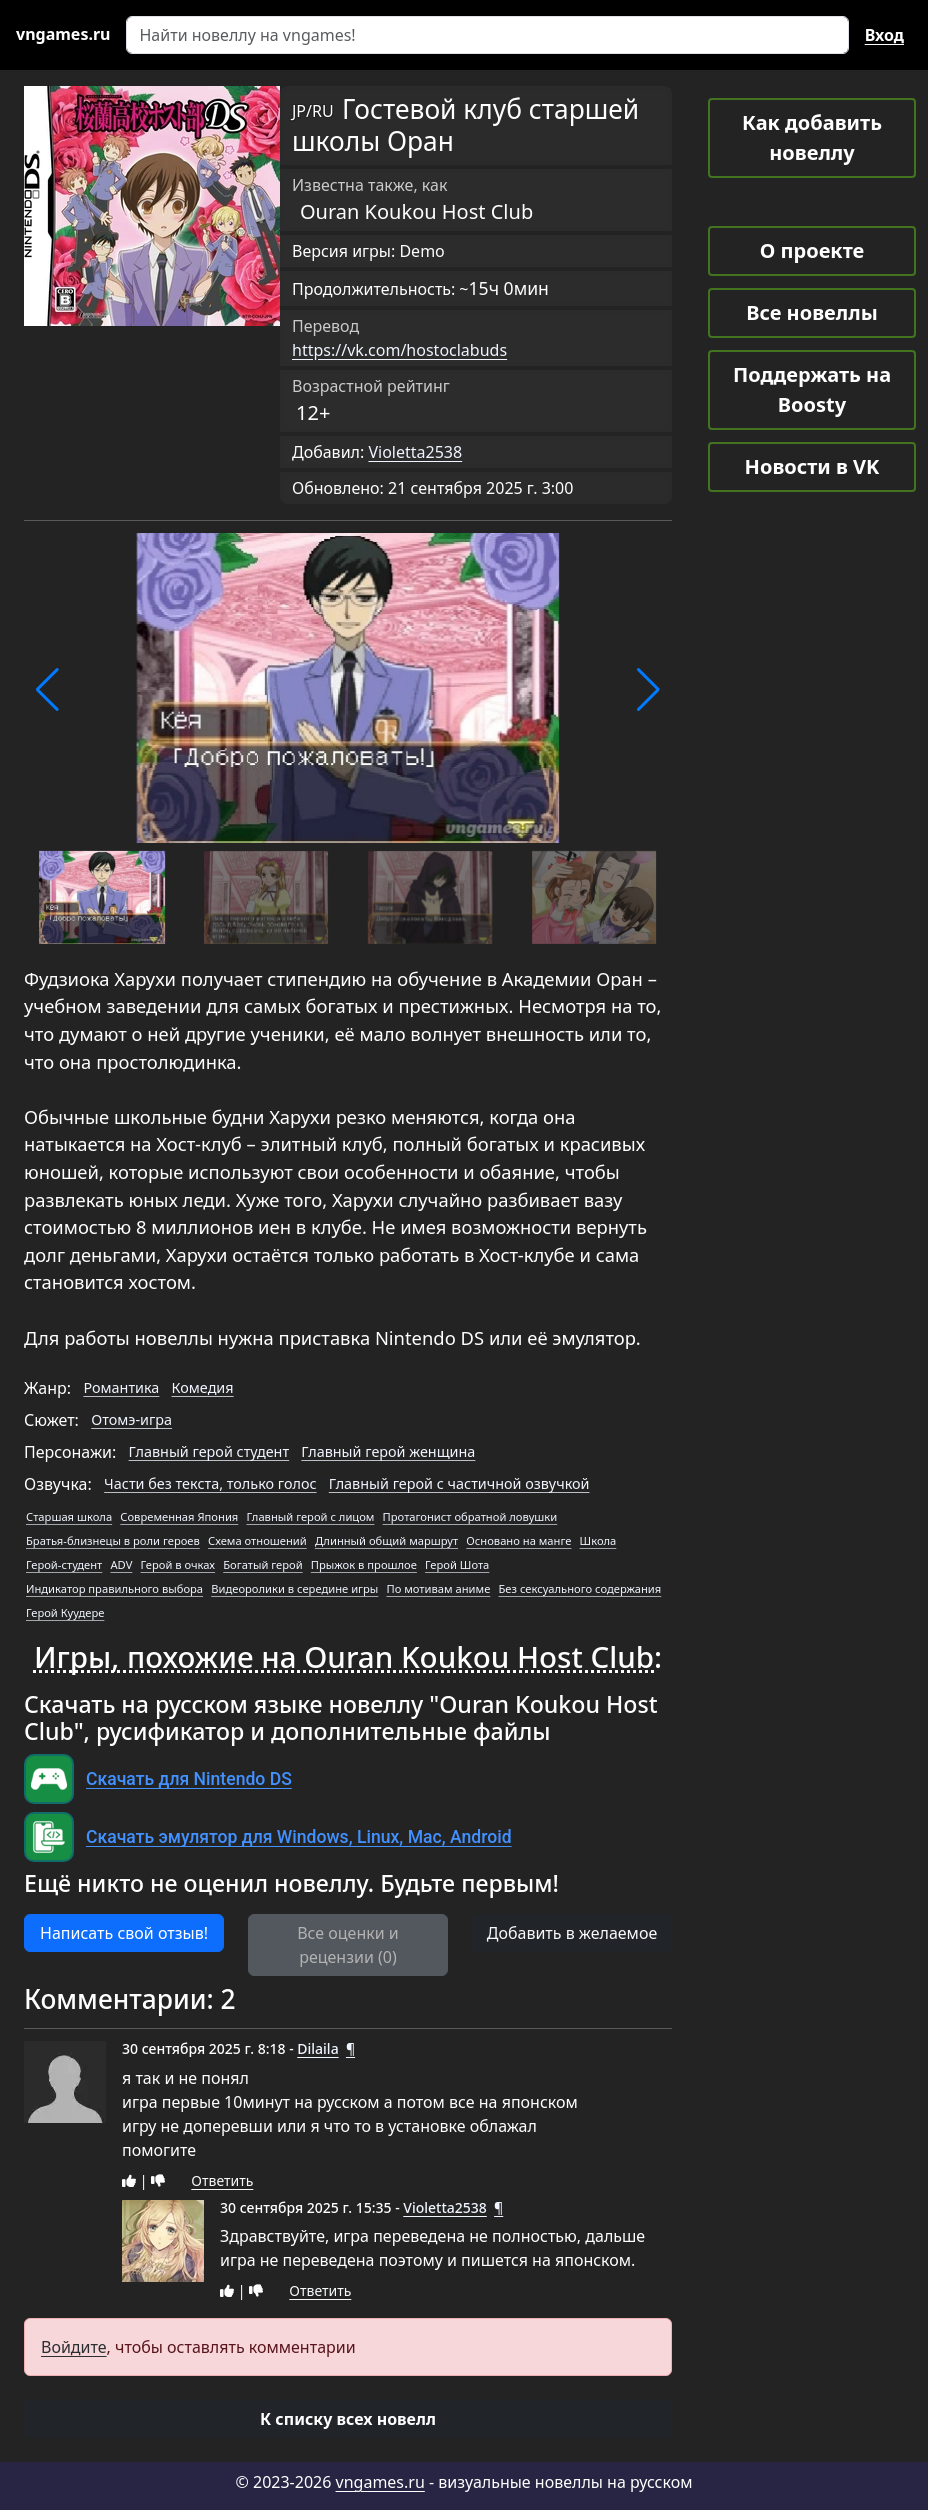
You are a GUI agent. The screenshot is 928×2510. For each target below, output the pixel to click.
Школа (598, 1540)
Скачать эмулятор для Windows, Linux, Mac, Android (299, 1837)
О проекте (812, 250)
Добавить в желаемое (572, 1933)
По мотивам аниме (438, 1588)
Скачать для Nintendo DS (189, 1779)
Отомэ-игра (131, 1419)
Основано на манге (518, 1540)
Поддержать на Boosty (812, 389)
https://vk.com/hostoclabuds (399, 350)
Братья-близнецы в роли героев (113, 1540)
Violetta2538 (415, 452)
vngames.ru (380, 2482)
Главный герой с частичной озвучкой (459, 1483)
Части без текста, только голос (210, 1483)
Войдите (74, 2347)
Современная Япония (179, 1516)
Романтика (121, 1387)
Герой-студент (64, 1564)
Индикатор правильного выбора (114, 1588)
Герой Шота (457, 1564)
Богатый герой (262, 1564)
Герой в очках (178, 1564)
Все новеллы (812, 312)
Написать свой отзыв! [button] (124, 1933)
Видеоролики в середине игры (294, 1588)
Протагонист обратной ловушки (470, 1516)
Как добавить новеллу (812, 137)
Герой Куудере (65, 1612)
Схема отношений (257, 1540)
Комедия (203, 1387)
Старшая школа (69, 1516)
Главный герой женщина (388, 1451)
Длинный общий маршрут (386, 1540)
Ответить (222, 2180)
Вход (884, 35)
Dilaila (317, 2048)
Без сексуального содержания (580, 1588)
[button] (47, 690)
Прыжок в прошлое (364, 1564)
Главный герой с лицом (310, 1516)
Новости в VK (812, 466)
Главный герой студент (209, 1451)
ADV (121, 1564)
